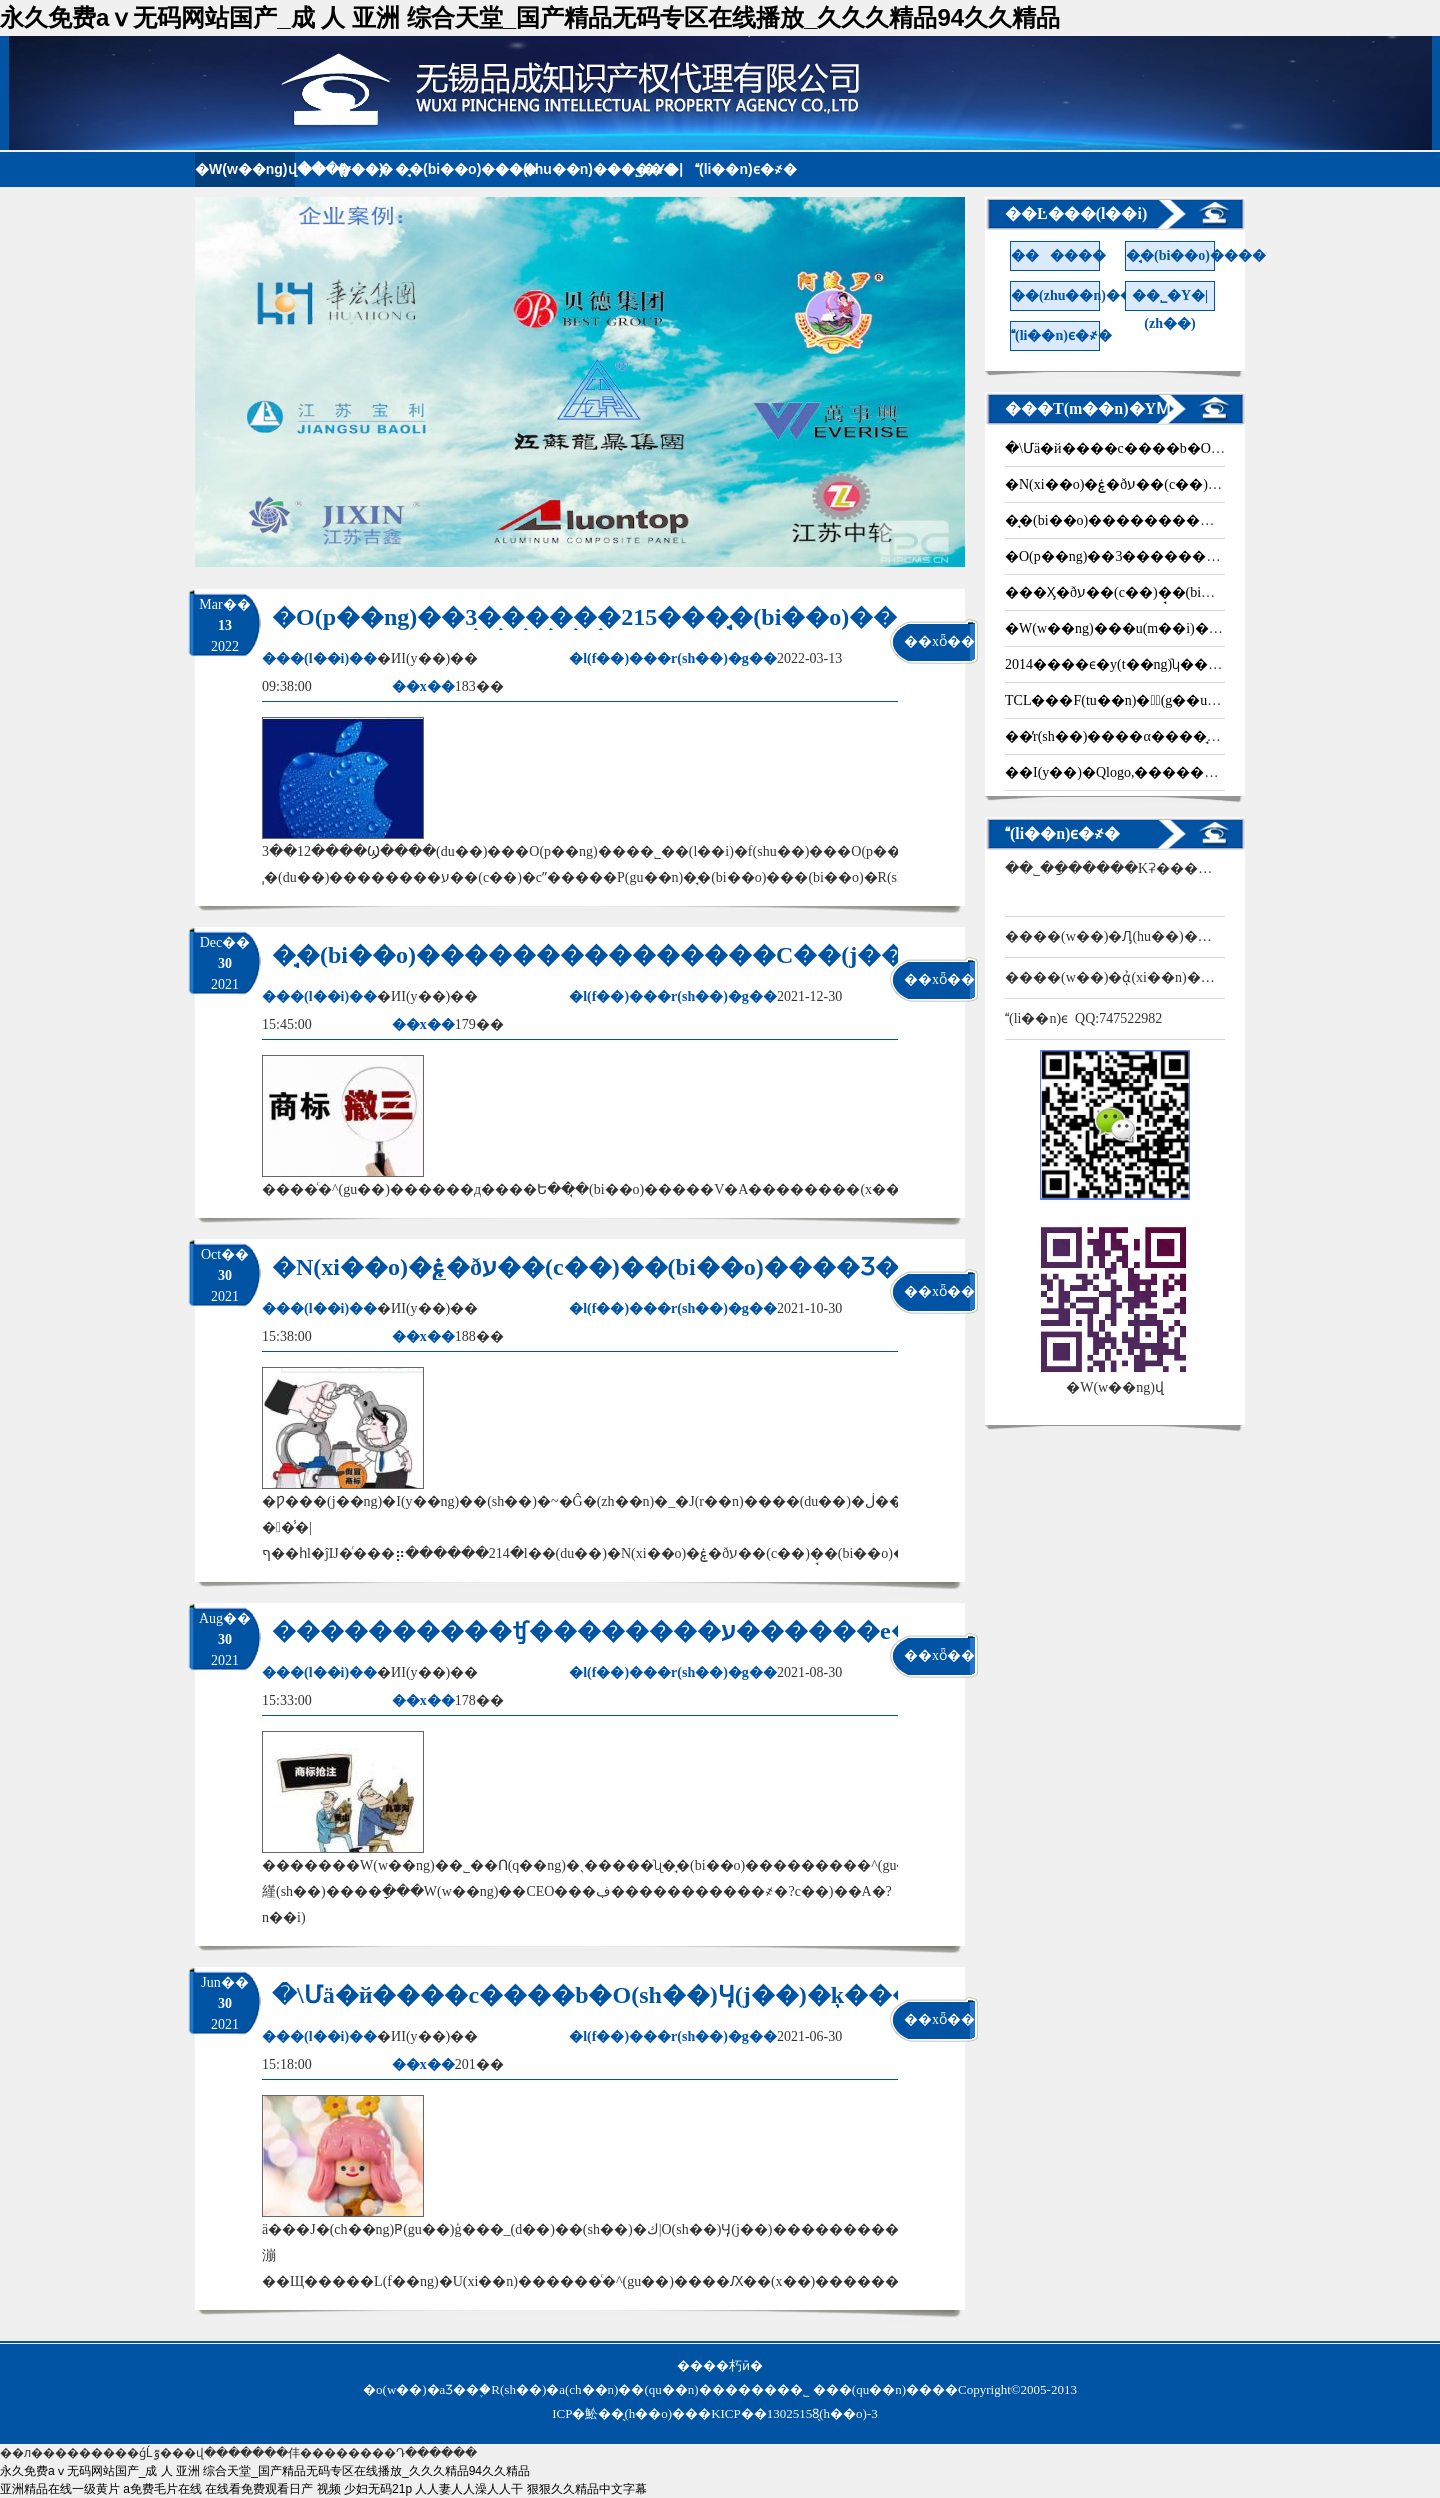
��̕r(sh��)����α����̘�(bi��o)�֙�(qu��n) (1183, 736)
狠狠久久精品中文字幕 (587, 2489)
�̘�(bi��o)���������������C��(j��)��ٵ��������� (731, 955)
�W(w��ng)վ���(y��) (245, 169)
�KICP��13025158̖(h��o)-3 (788, 2413)
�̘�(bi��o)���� (445, 169)
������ (345, 169)
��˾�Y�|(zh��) (1170, 299)
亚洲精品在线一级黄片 (60, 2489)
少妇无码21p (378, 2489)
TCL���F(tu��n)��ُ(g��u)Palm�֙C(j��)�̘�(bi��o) (1197, 700)
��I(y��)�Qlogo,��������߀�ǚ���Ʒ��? (1184, 772)
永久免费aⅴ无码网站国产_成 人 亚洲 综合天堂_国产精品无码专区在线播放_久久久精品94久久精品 (530, 17)
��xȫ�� (938, 641)
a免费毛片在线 (162, 2489)
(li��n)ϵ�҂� (745, 169)
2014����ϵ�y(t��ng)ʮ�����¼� (1145, 664)
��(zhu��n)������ (545, 169)
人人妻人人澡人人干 (469, 2489)
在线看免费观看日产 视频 (272, 2489)
